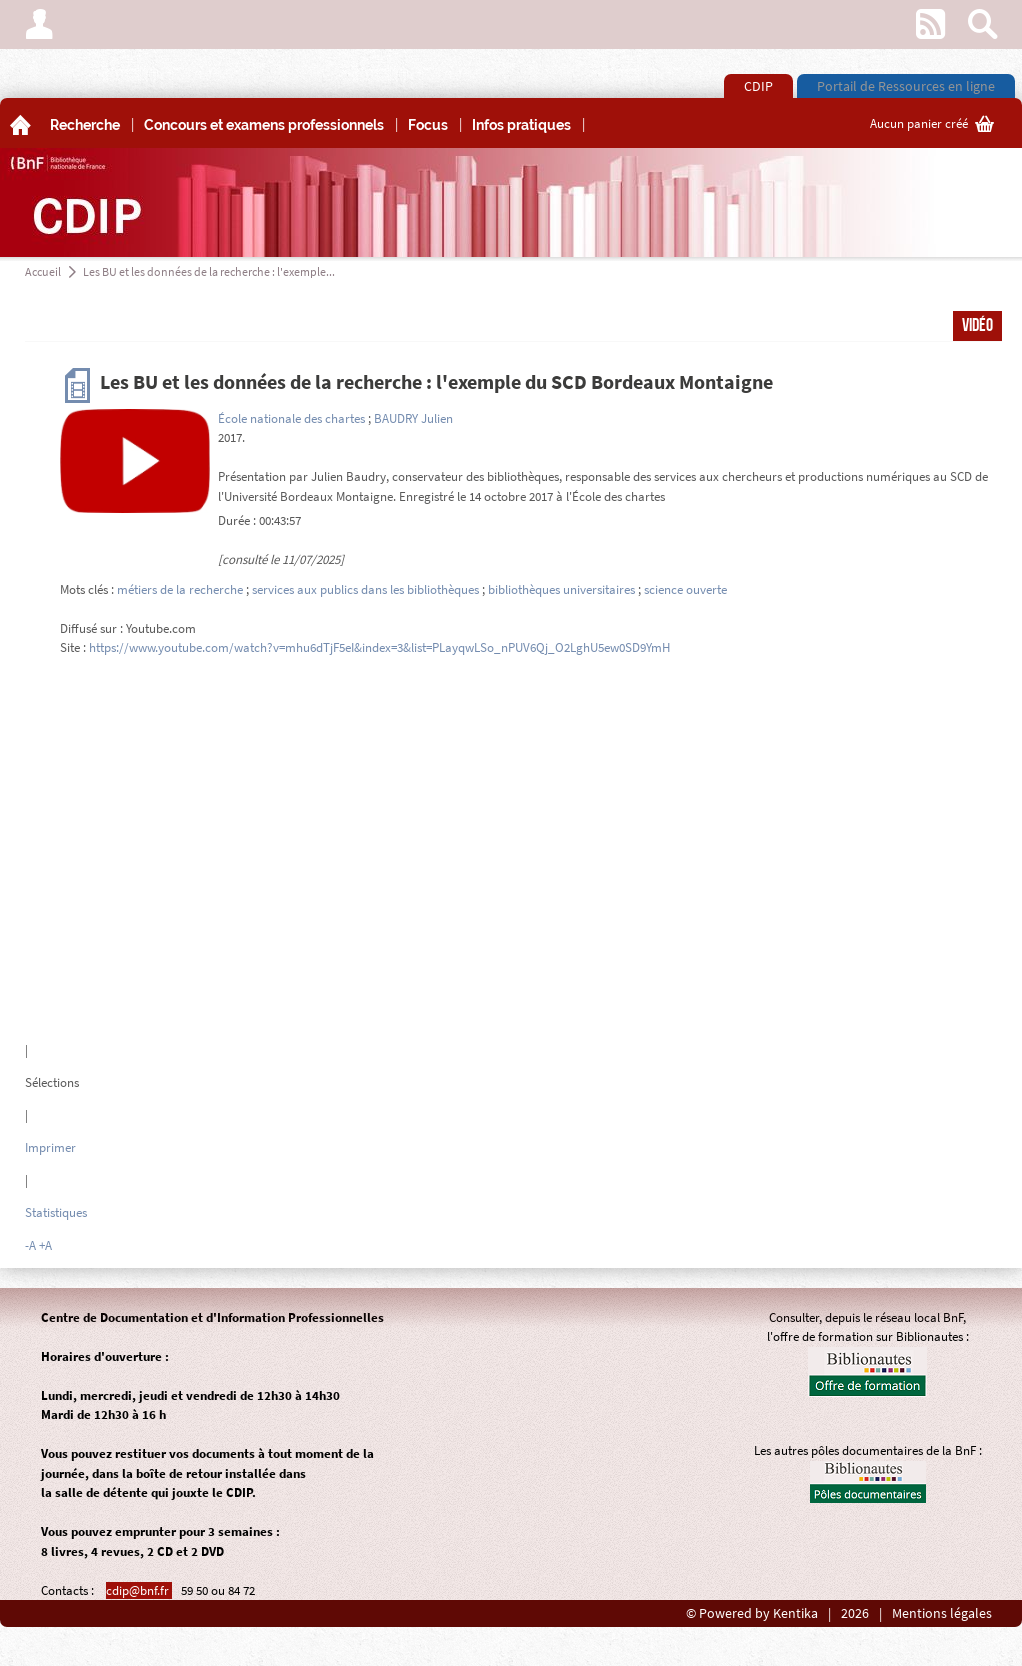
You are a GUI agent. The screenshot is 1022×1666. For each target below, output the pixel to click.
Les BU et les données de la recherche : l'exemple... (209, 271)
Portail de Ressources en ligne (906, 86)
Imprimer (50, 1147)
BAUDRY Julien (413, 418)
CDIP (758, 86)
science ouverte (685, 589)
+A (45, 1245)
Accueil (43, 271)
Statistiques (56, 1212)
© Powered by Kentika (752, 1613)
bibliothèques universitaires (561, 589)
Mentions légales (942, 1613)
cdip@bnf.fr (139, 1590)
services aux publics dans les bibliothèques (365, 589)
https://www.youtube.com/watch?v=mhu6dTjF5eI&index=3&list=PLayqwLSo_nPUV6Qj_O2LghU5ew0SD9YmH (379, 647)
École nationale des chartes (291, 418)
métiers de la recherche (180, 589)
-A (30, 1245)
